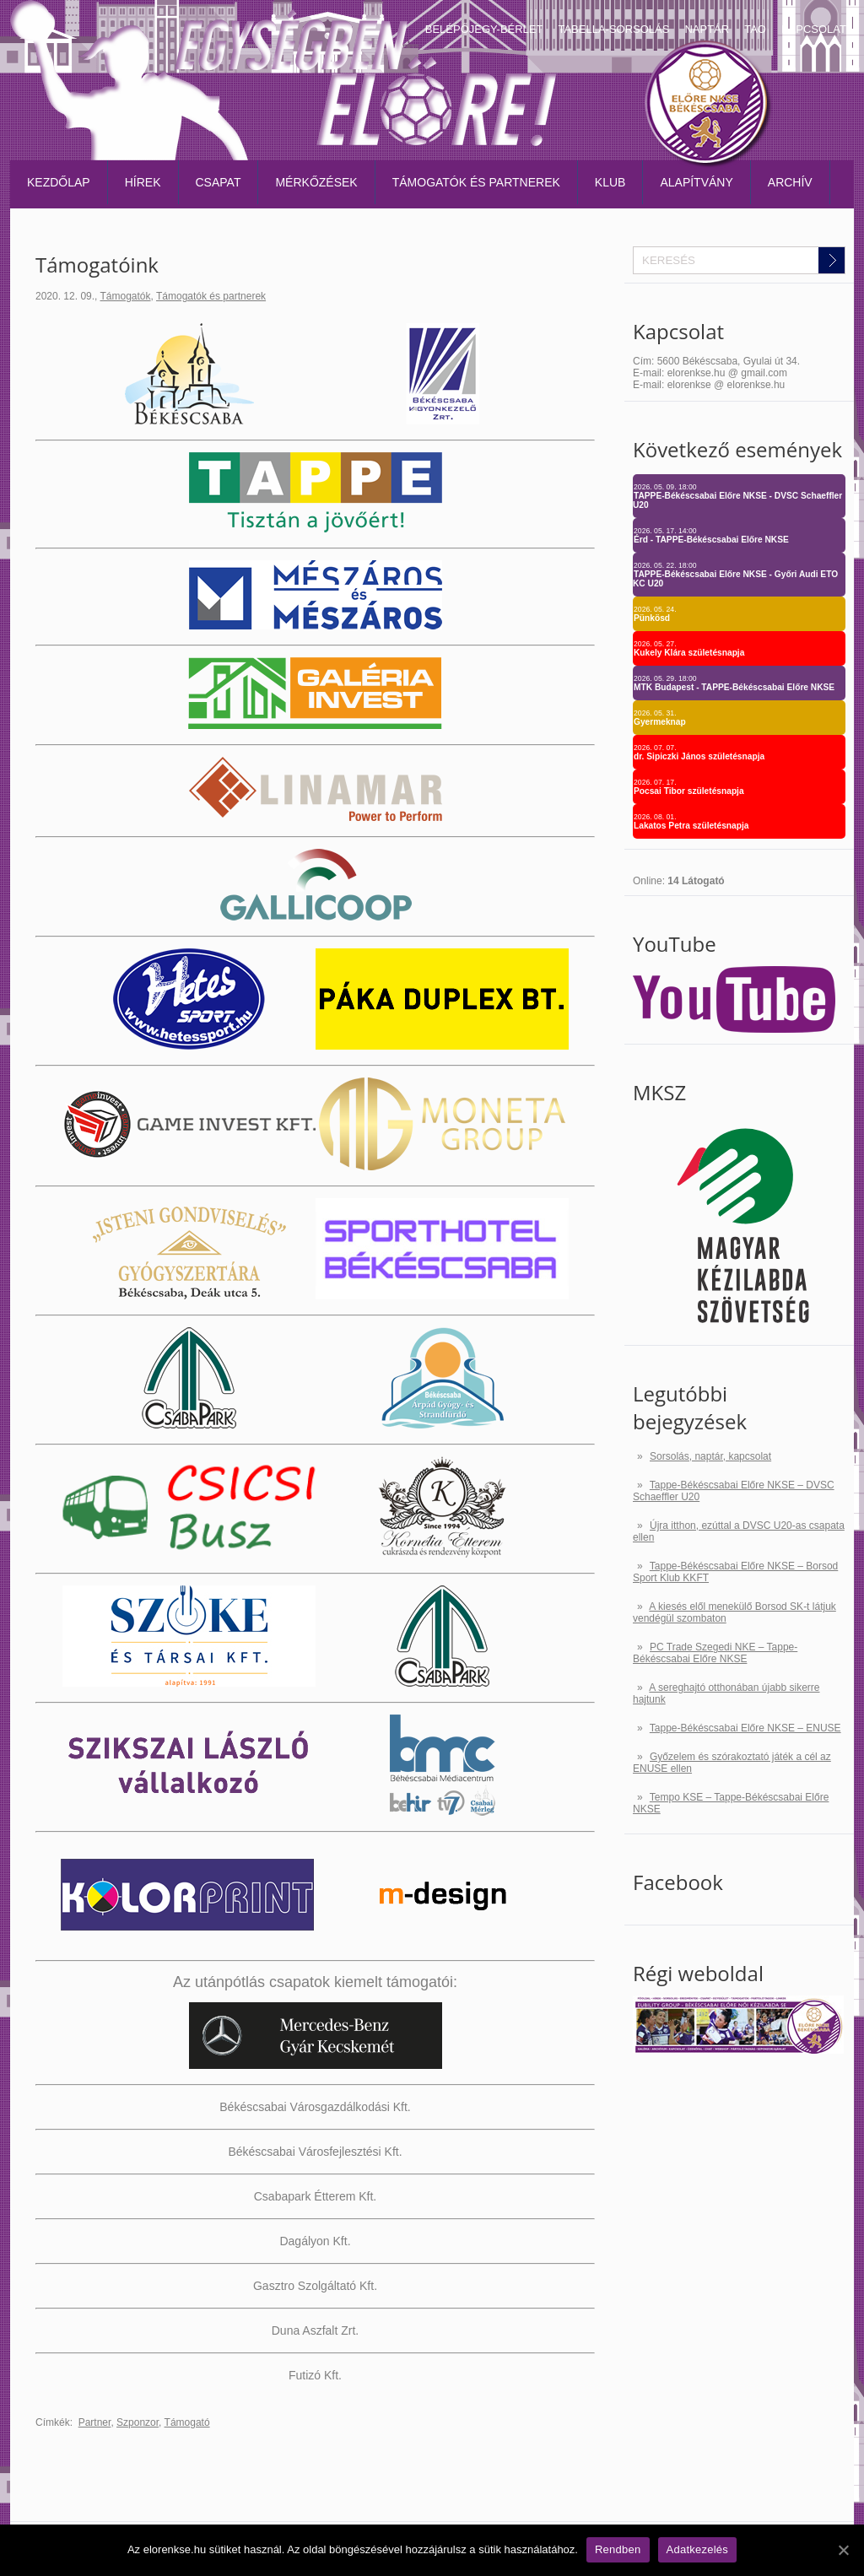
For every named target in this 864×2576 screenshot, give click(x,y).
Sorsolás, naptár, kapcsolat (710, 1456)
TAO (755, 29)
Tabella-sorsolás (613, 29)
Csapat (218, 182)
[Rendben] (842, 2549)
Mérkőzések (316, 182)
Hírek (143, 182)
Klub (610, 182)
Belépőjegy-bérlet (484, 29)
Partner (94, 2422)
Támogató (187, 2422)
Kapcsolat (813, 29)
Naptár (706, 29)
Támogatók (125, 296)
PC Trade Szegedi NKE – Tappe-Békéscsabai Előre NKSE (715, 1653)
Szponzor (137, 2422)
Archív (790, 182)
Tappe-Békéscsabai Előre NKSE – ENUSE (745, 1728)
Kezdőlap (58, 182)
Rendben (618, 2549)
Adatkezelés (698, 2549)
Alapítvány (696, 182)
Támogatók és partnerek (476, 182)
